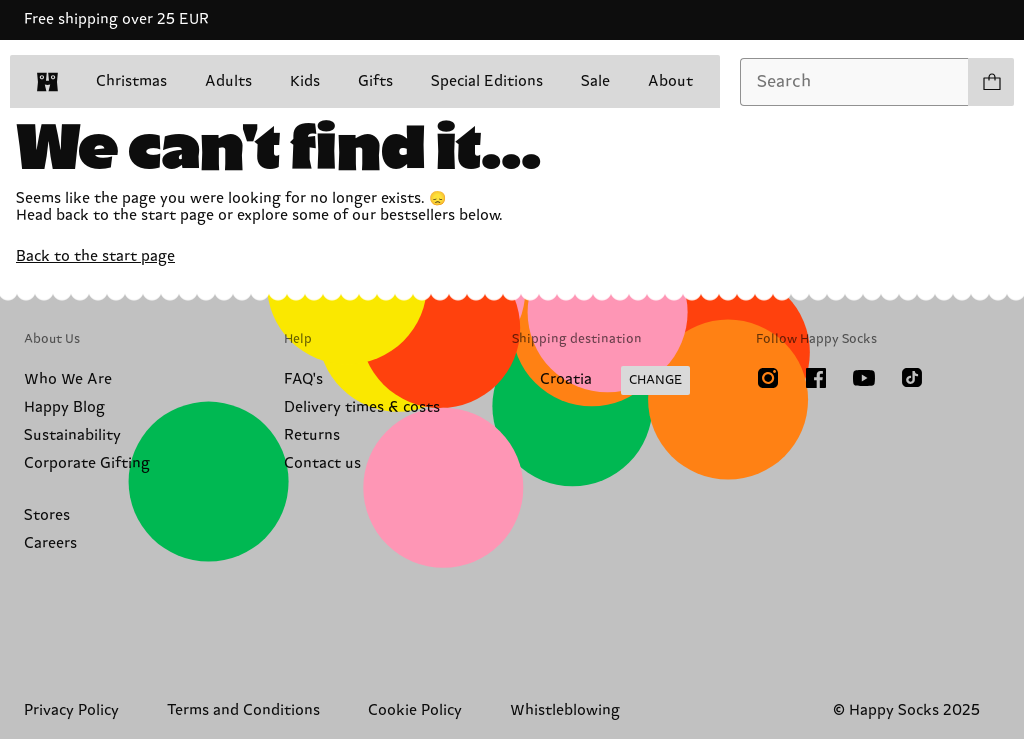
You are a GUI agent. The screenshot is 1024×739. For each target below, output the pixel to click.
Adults (228, 81)
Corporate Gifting (87, 463)
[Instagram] (768, 378)
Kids (305, 81)
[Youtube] (864, 378)
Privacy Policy (71, 710)
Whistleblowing (565, 710)
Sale (595, 81)
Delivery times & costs (362, 407)
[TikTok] (912, 378)
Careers (50, 543)
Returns (312, 435)
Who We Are (68, 379)
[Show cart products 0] (991, 82)
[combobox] (854, 82)
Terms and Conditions (243, 710)
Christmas (131, 81)
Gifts (375, 81)
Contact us (322, 463)
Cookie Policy (415, 710)
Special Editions (487, 81)
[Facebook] (816, 378)
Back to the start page (95, 256)
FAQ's (303, 379)
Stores (47, 515)
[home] (47, 82)
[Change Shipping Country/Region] (601, 381)
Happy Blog (64, 407)
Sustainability (72, 435)
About (670, 81)
